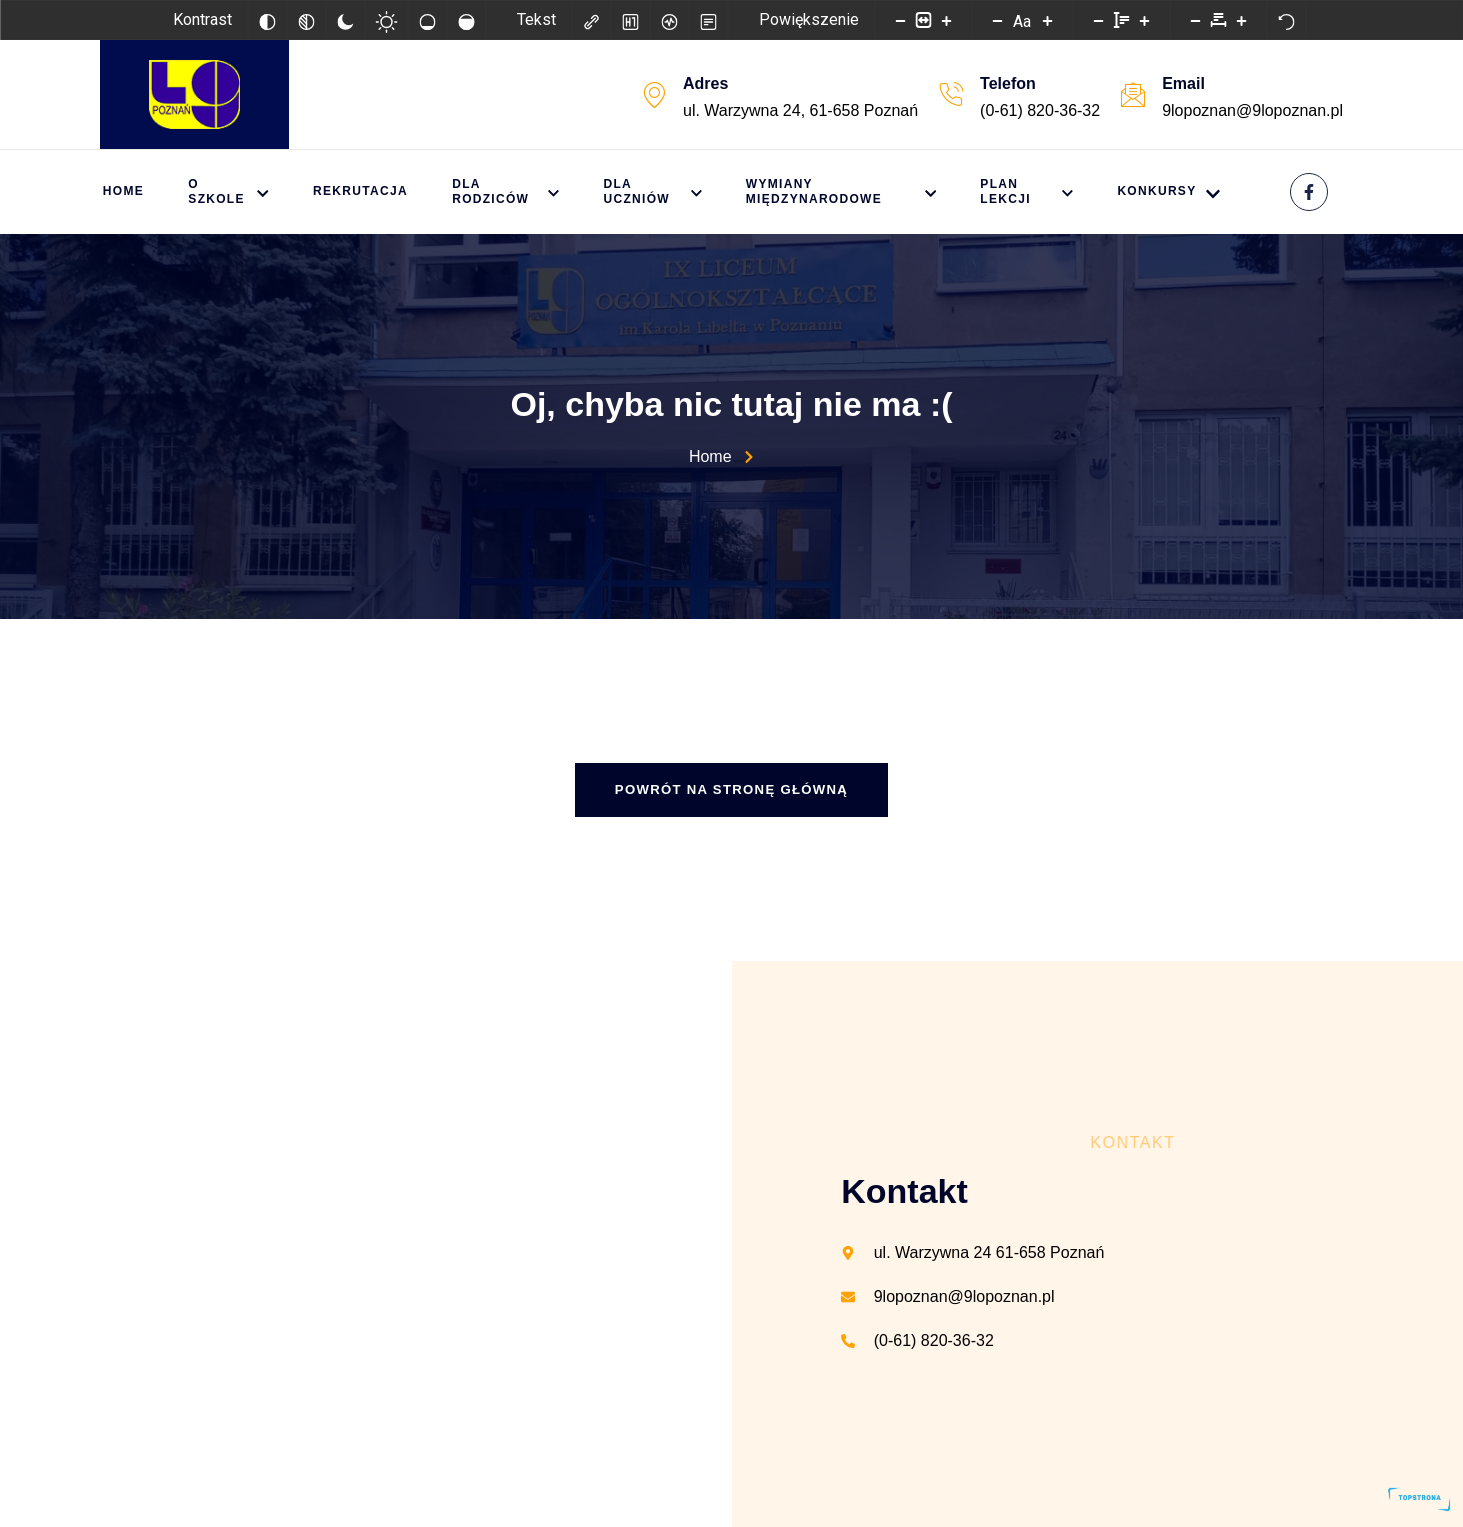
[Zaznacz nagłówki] (630, 20)
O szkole (231, 192)
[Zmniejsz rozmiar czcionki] (997, 20)
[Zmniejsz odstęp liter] (1195, 20)
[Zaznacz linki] (591, 20)
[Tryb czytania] (708, 20)
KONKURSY (1160, 192)
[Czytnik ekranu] (669, 20)
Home (120, 191)
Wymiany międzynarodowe (843, 192)
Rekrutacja (369, 191)
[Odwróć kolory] (267, 20)
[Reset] (1286, 20)
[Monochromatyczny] (306, 20)
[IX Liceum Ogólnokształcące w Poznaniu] (366, 1244)
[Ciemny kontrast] (345, 20)
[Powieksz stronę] (946, 20)
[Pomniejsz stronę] (900, 20)
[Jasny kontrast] (386, 20)
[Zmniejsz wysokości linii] (1098, 20)
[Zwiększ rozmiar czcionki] (1047, 20)
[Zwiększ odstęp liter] (1241, 20)
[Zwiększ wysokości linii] (1144, 20)
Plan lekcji (1018, 192)
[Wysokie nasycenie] (466, 20)
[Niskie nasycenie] (427, 20)
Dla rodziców (516, 192)
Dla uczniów (663, 192)
